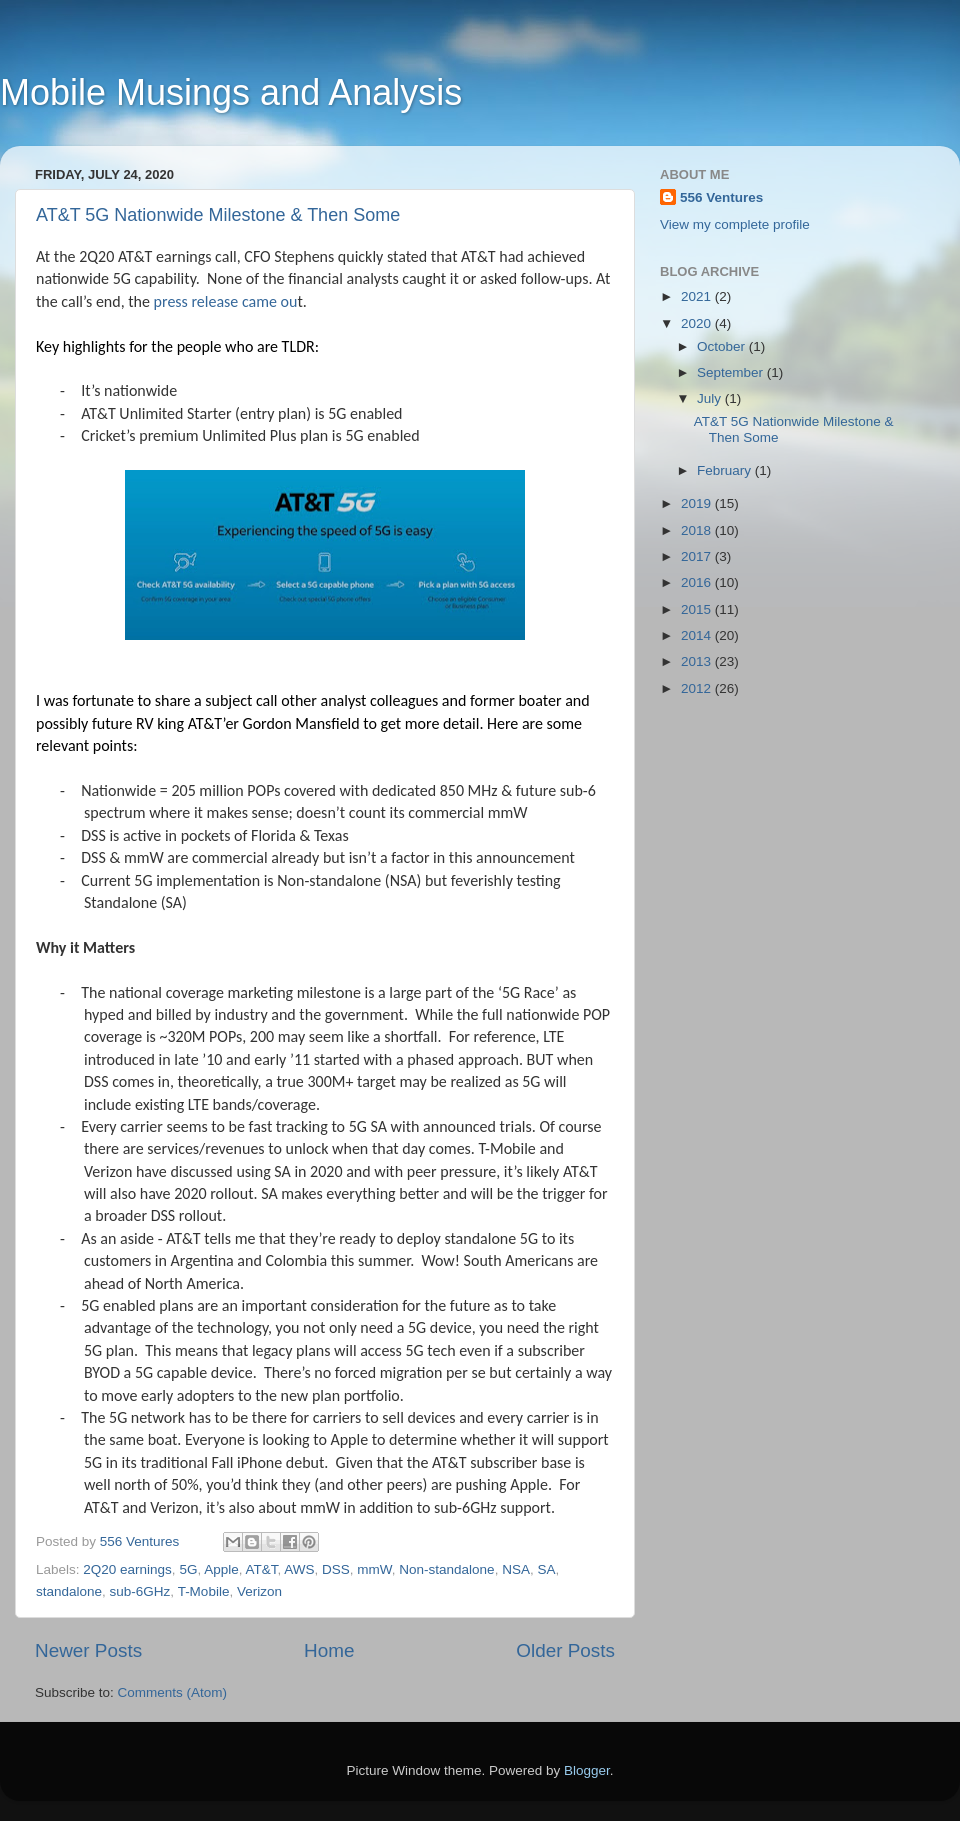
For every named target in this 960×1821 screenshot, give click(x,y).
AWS (299, 1569)
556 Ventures (721, 197)
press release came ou (226, 301)
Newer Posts (88, 1650)
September (732, 372)
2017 (698, 556)
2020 (698, 323)
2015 (698, 609)
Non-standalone (446, 1569)
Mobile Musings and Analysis (231, 92)
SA (546, 1569)
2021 (698, 296)
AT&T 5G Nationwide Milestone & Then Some (218, 215)
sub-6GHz (140, 1591)
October (723, 346)
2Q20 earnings (127, 1569)
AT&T (261, 1569)
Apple (221, 1569)
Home (329, 1650)
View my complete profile (735, 224)
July (711, 398)
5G (188, 1569)
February (726, 470)
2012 (698, 688)
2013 (698, 661)
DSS (336, 1569)
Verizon (259, 1591)
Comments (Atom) (173, 1692)
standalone (69, 1591)
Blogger (587, 1770)
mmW (374, 1569)
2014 (698, 635)
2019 (698, 503)
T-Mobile (204, 1591)
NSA (516, 1569)
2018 (698, 530)
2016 (698, 582)
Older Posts (565, 1650)
